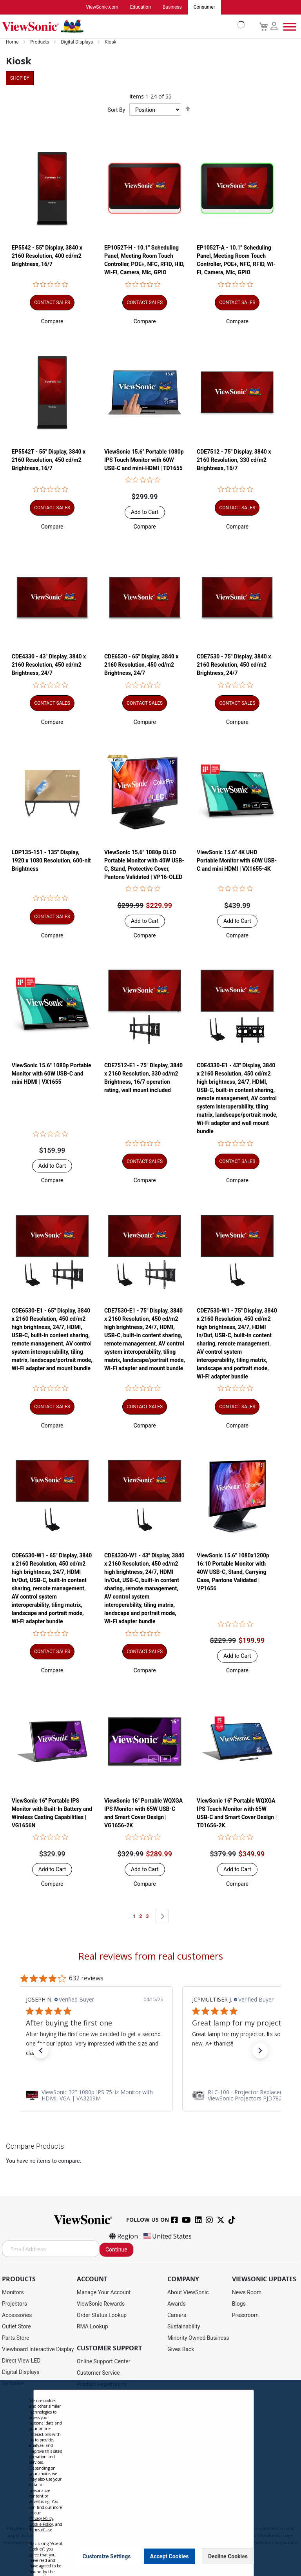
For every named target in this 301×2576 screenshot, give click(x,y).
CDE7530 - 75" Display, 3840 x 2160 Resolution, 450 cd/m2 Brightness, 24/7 (234, 665)
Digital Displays (77, 42)
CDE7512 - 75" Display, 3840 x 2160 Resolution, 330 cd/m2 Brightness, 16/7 (234, 460)
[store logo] (121, 26)
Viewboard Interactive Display (38, 2349)
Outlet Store (16, 2327)
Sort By (116, 110)
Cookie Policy (183, 2521)
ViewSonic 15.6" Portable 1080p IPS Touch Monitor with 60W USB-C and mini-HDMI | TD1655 (144, 460)
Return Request (95, 2487)
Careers (176, 2315)
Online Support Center (104, 2362)
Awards (176, 2304)
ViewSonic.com (102, 7)
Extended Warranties (102, 2430)
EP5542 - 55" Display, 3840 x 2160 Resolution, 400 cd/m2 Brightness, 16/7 (47, 256)
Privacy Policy (118, 2521)
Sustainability (183, 2327)
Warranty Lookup (97, 2419)
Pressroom (245, 2315)
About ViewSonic (188, 2293)
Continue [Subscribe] (116, 2250)
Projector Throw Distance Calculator (121, 2475)
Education (140, 7)
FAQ (82, 2441)
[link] (150, 2095)
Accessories (17, 2315)
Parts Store (15, 2338)
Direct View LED (21, 2361)
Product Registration (102, 2384)
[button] (52, 322)
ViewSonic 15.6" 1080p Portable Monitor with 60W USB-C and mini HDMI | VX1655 (51, 1074)
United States (167, 2236)
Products (40, 42)
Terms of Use (151, 2521)
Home (13, 42)
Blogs (239, 2304)
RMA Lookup (92, 2327)
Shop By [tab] (19, 78)
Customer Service (98, 2373)
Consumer (204, 7)
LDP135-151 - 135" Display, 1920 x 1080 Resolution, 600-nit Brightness (51, 861)
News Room (247, 2293)
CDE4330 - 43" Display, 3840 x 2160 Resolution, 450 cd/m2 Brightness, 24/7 (49, 665)
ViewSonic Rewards (101, 2304)
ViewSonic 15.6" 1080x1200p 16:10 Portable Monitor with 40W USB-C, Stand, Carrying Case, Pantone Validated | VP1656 (233, 1572)
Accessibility (92, 2464)
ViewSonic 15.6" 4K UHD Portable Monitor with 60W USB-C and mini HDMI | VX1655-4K (237, 861)
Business (172, 7)
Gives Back (180, 2349)
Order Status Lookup (102, 2315)
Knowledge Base (97, 2453)
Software (13, 2384)
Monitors (13, 2293)
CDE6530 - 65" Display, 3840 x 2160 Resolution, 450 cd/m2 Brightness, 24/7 (141, 665)
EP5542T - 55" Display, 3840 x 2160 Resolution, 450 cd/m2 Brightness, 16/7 (48, 460)
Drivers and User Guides (106, 2396)
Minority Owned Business (198, 2338)
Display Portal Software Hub (111, 2407)
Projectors (14, 2304)
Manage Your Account (104, 2293)
